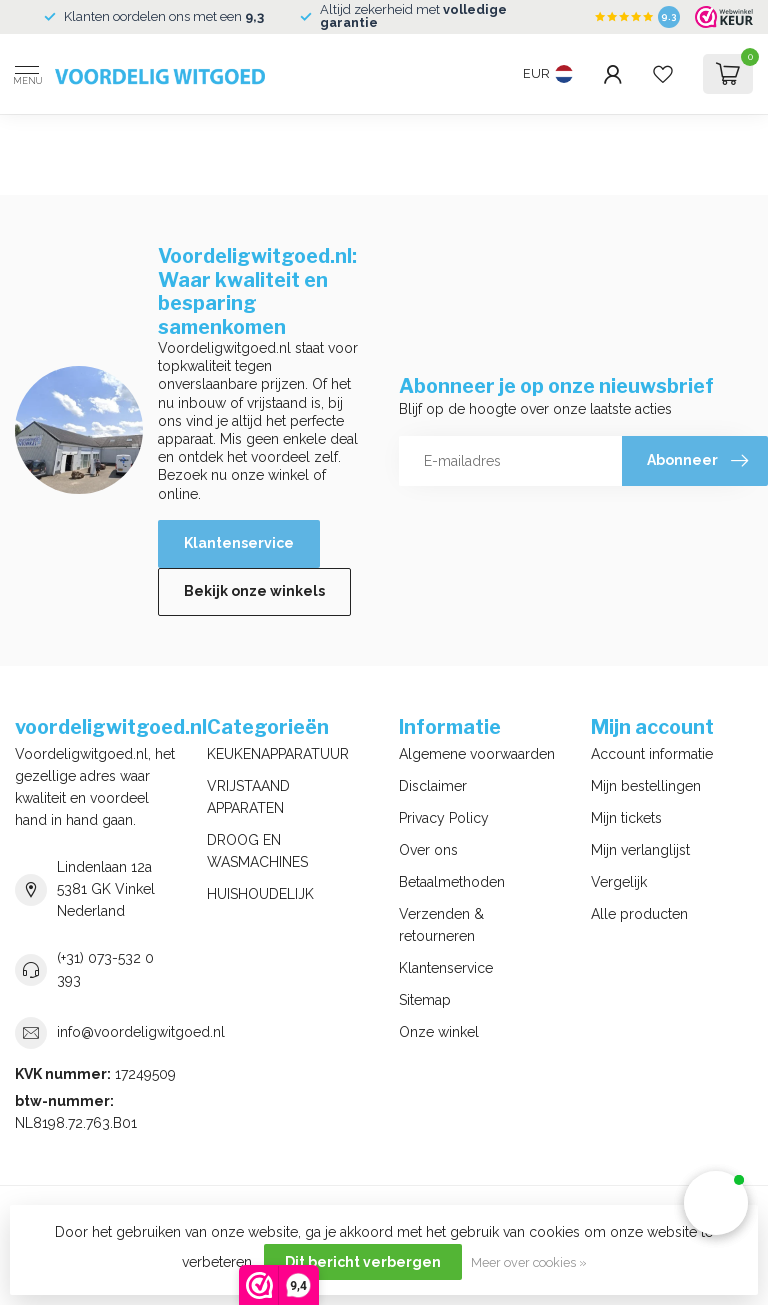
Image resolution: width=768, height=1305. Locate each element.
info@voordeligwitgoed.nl (141, 1032)
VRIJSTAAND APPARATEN (248, 797)
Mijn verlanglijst (640, 850)
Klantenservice (239, 543)
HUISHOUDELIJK (260, 894)
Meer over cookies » (529, 1262)
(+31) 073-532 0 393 (105, 969)
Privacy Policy (444, 818)
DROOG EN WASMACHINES (257, 851)
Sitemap (425, 1000)
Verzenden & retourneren (441, 925)
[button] (716, 1203)
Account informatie (652, 754)
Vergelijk (619, 882)
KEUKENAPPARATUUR (278, 754)
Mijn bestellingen (646, 786)
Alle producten (639, 914)
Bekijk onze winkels (254, 591)
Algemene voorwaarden (477, 754)
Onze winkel (439, 1032)
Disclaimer (433, 786)
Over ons (428, 850)
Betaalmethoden (452, 882)
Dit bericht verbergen (363, 1262)
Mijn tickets (626, 818)
